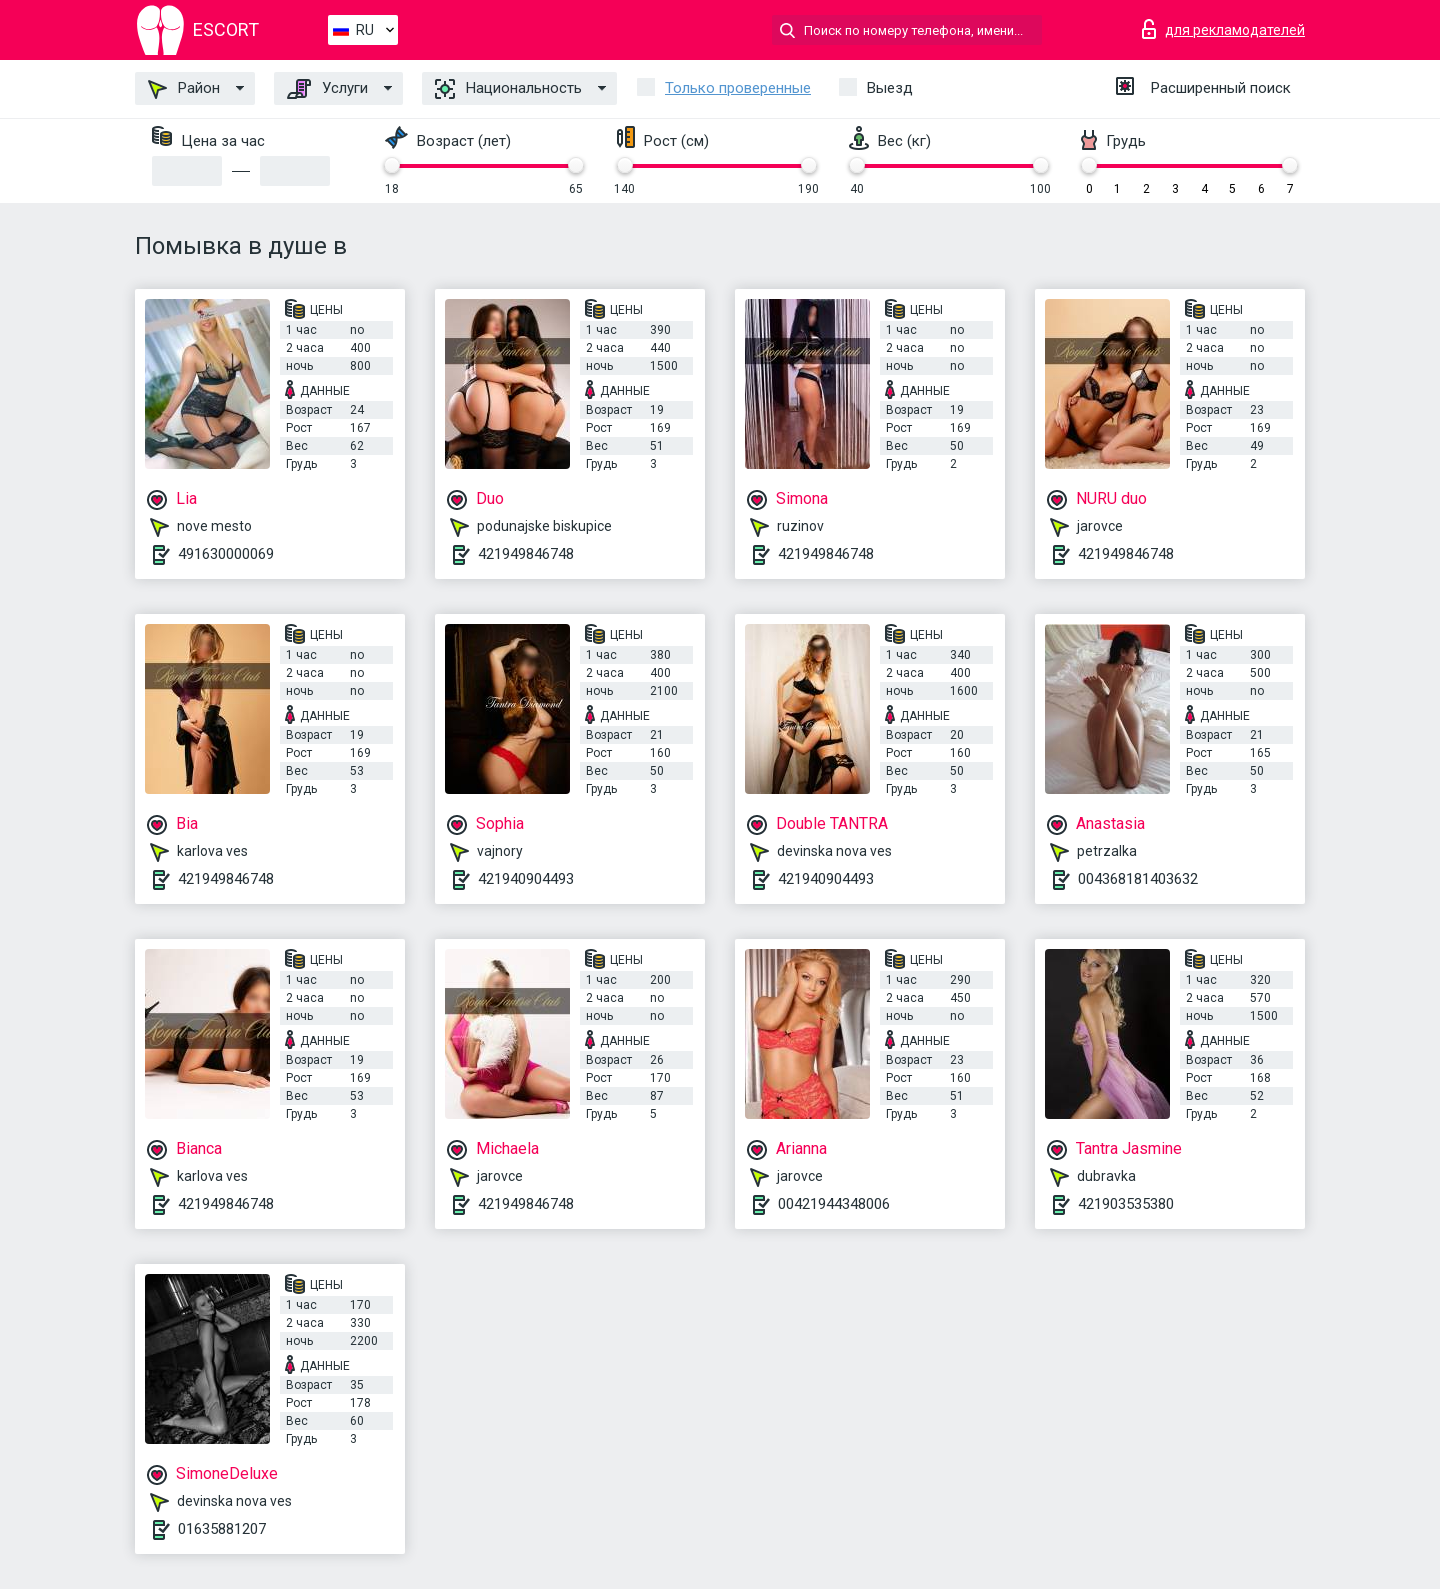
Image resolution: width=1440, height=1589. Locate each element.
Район (184, 89)
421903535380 (1126, 1204)
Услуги (327, 89)
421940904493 (526, 879)
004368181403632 (1138, 879)
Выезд (890, 88)
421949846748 (526, 554)
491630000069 (226, 554)
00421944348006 (834, 1204)
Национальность (508, 89)
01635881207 (222, 1529)
